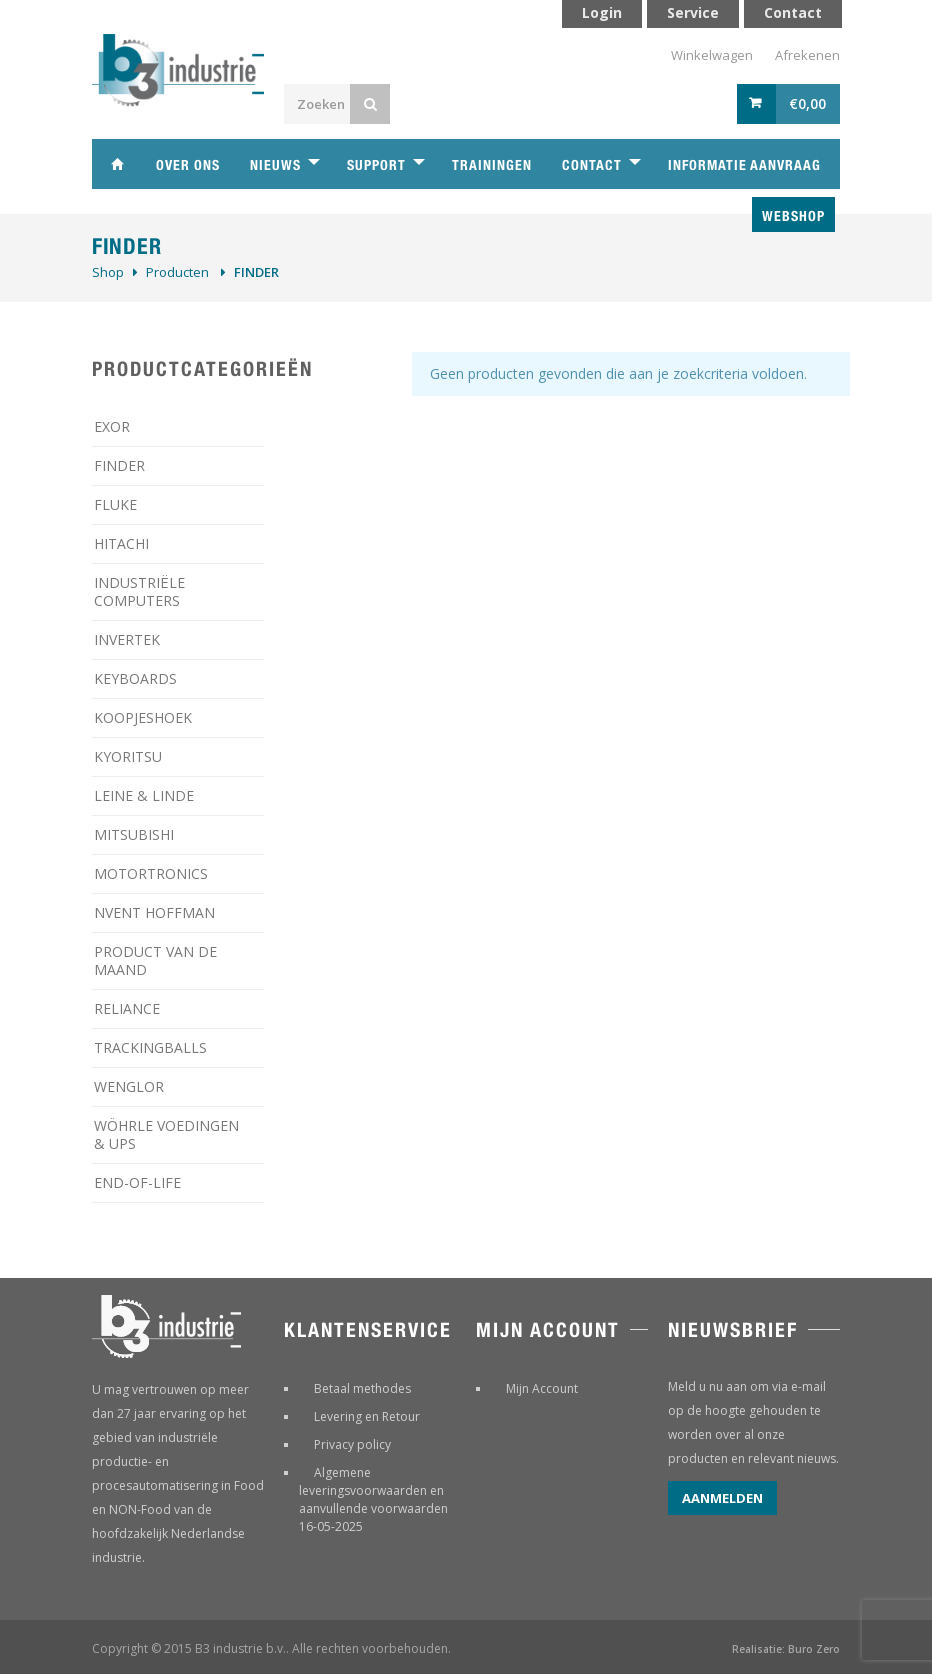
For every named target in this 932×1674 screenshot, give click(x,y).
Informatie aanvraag (744, 165)
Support (376, 165)
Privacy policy (352, 1444)
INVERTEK (127, 639)
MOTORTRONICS (151, 873)
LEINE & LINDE (144, 795)
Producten (177, 272)
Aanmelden (722, 1498)
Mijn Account (542, 1388)
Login (602, 12)
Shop (108, 272)
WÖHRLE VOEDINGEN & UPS (166, 1134)
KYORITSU (128, 756)
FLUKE (115, 504)
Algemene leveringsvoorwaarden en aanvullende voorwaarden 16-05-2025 (373, 1499)
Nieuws (275, 165)
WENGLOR (129, 1086)
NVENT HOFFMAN (154, 912)
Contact (592, 165)
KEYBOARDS (135, 678)
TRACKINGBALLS (150, 1047)
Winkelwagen (712, 55)
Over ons (188, 165)
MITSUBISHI (134, 834)
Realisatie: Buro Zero (786, 1649)
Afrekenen (807, 55)
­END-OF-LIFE (137, 1182)
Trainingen (492, 165)
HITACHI (121, 543)
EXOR (112, 426)
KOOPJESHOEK (143, 717)
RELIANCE (127, 1008)
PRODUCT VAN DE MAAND (155, 960)
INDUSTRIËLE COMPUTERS (139, 591)
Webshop (793, 216)
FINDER (119, 465)
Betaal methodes (362, 1388)
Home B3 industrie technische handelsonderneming (117, 164)
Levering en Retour (367, 1416)
